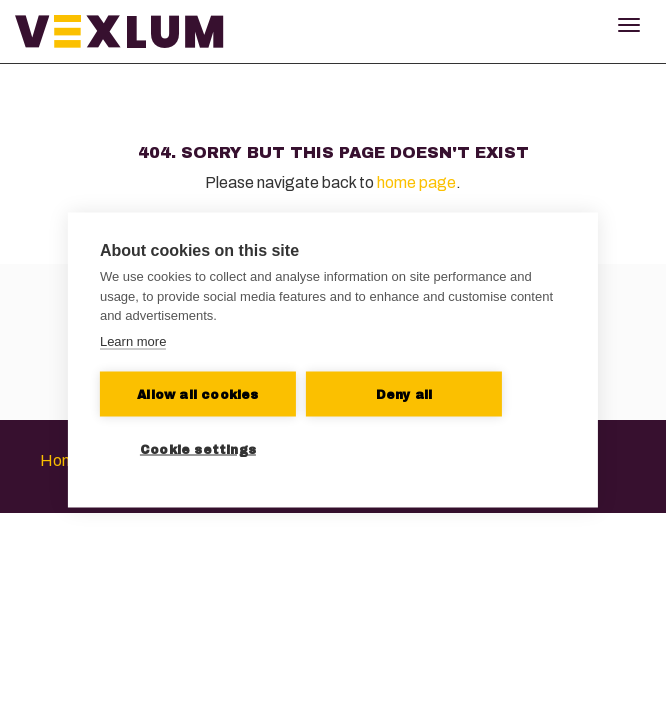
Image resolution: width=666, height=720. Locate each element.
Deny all (404, 394)
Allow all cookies (197, 394)
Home (62, 460)
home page (416, 182)
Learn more (133, 340)
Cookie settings (198, 449)
